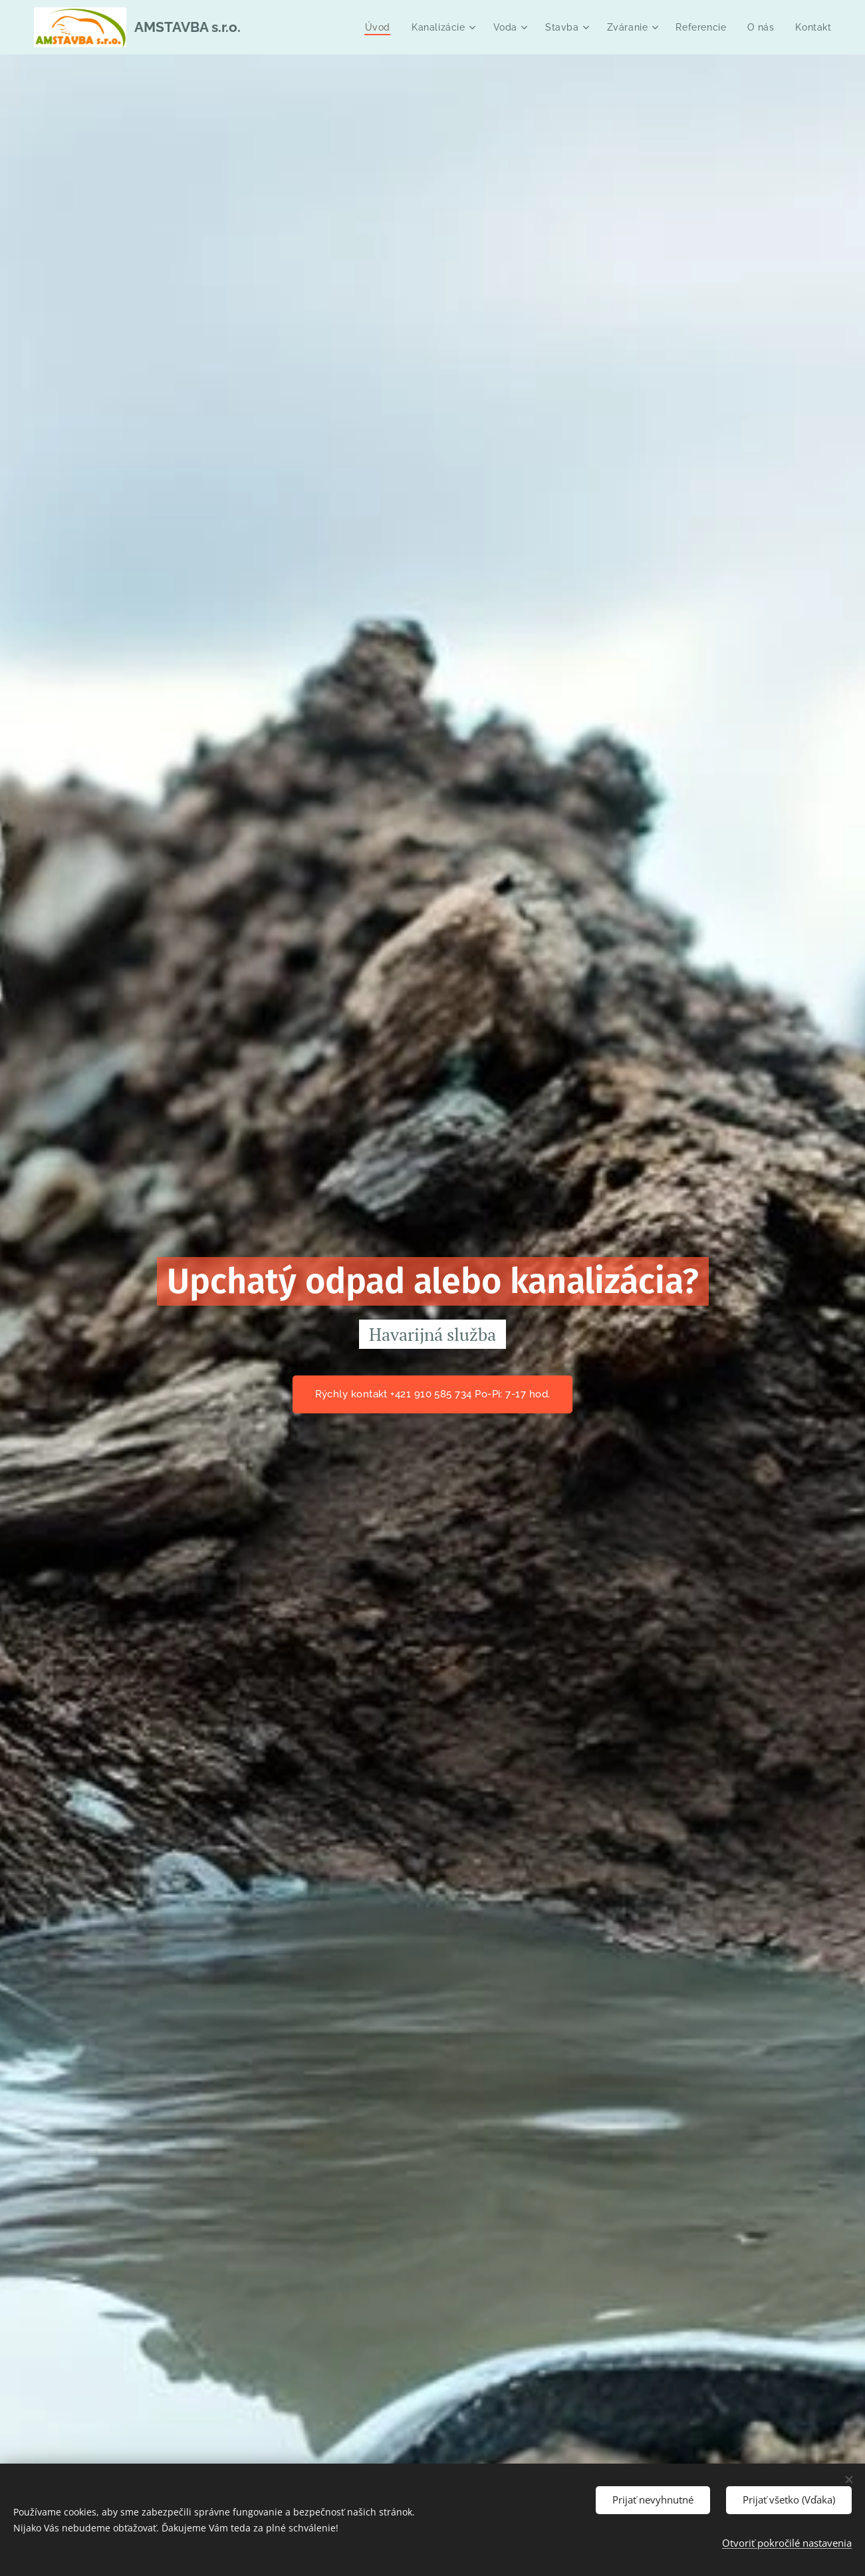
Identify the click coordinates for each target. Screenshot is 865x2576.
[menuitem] (378, 27)
